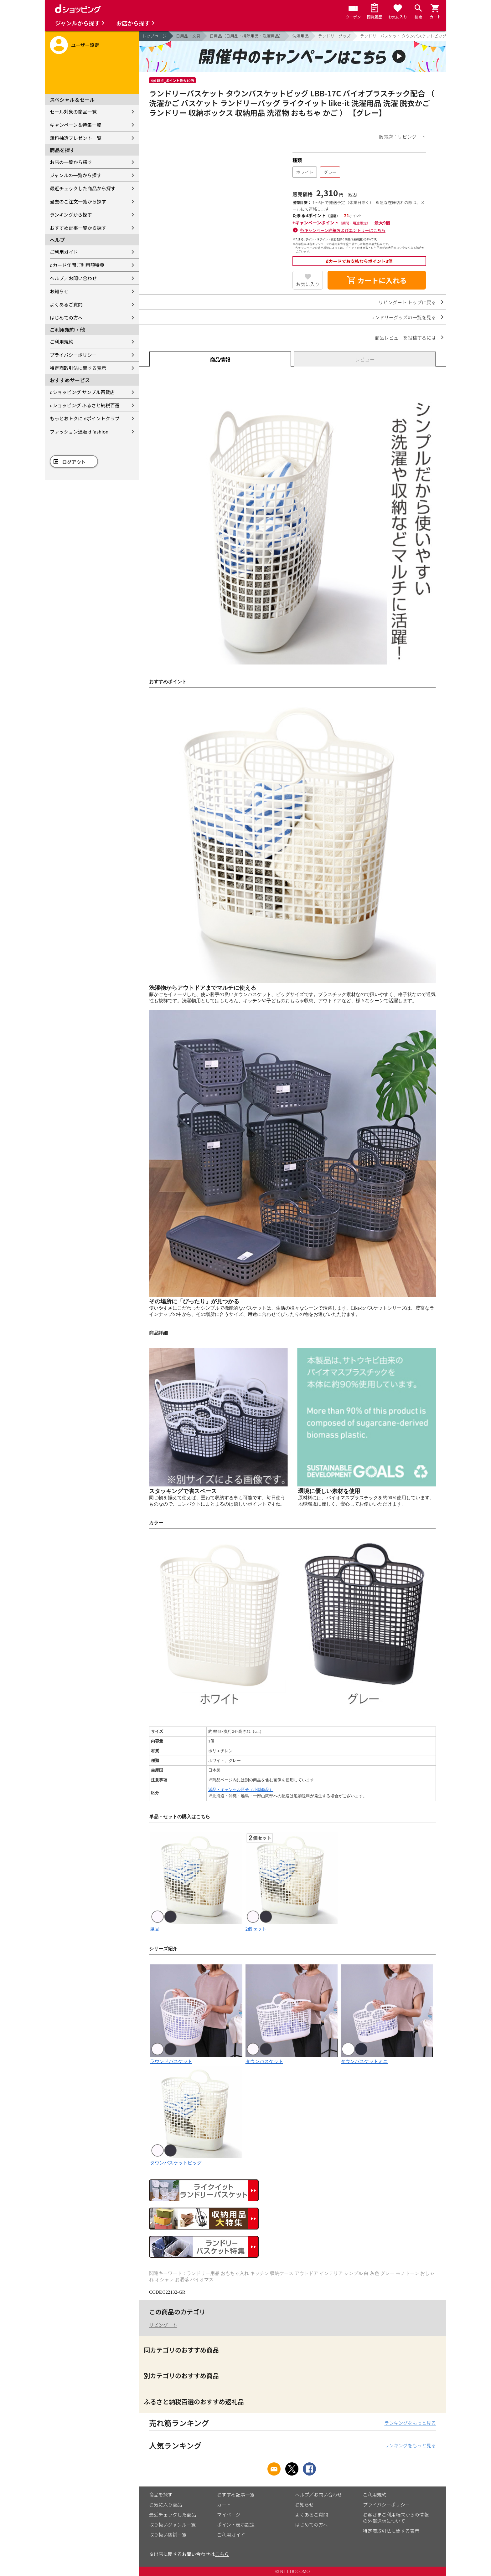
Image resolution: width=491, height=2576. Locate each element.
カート (224, 2504)
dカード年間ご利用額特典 (77, 265)
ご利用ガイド (64, 252)
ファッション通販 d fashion (79, 431)
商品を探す (161, 2494)
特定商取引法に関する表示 (78, 368)
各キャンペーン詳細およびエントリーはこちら (342, 230)
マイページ (228, 2514)
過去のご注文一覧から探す (78, 201)
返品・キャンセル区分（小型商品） (240, 1789)
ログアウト (74, 462)
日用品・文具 (188, 36)
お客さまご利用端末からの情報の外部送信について (396, 2517)
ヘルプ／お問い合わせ (73, 278)
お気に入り (307, 284)
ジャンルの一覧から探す (75, 175)
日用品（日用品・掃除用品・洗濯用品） (246, 36)
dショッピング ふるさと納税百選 (85, 405)
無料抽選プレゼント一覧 (75, 138)
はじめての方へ (66, 317)
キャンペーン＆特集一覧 (75, 124)
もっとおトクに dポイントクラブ (85, 418)
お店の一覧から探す (71, 162)
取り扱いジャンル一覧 (172, 2524)
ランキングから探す (71, 214)
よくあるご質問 (66, 304)
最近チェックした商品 (172, 2514)
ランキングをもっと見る (410, 2422)
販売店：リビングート (402, 136)
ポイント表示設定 (236, 2524)
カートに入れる (377, 280)
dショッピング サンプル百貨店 (82, 392)
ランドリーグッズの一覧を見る (403, 317)
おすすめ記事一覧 (236, 2494)
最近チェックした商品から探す (83, 188)
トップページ (154, 36)
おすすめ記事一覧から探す (78, 227)
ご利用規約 (61, 341)
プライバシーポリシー (73, 355)
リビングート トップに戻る (407, 302)
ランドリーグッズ (334, 36)
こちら (222, 2554)
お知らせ (59, 291)
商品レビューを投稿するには (405, 337)
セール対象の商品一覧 (73, 111)
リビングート (163, 2325)
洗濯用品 (300, 36)
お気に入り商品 (165, 2504)
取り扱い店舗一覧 (168, 2534)
